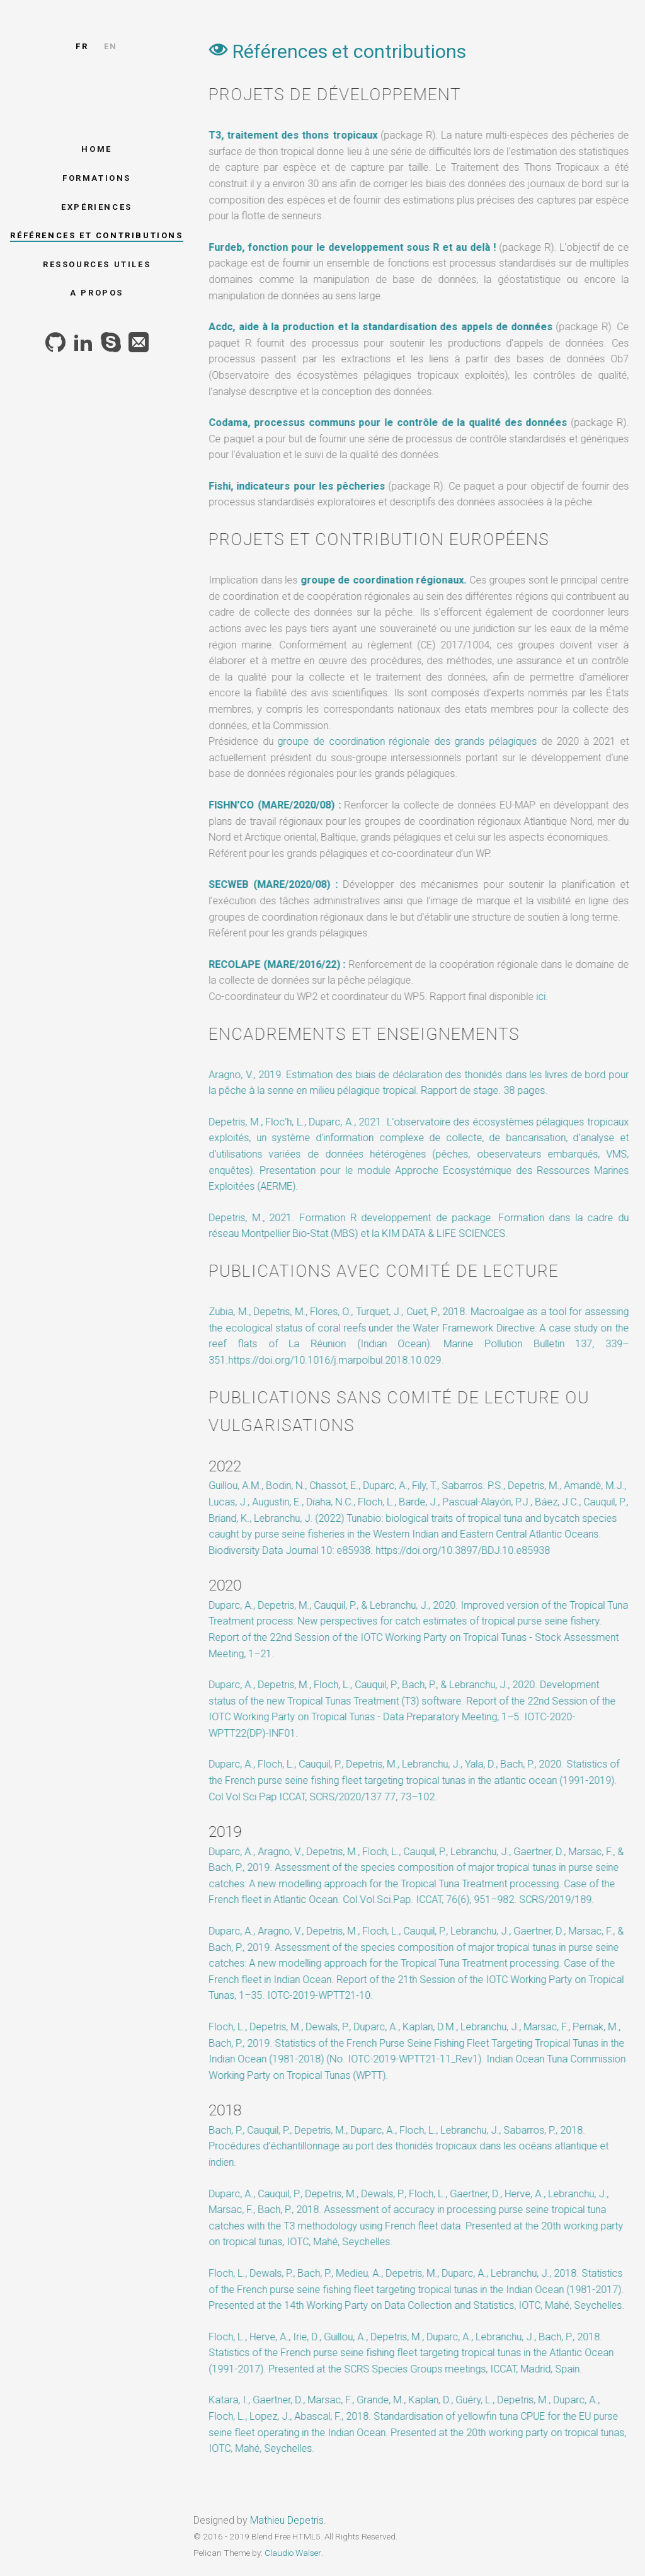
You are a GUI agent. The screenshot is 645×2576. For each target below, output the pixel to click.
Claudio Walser (293, 2553)
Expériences (96, 207)
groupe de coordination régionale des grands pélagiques (405, 741)
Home (96, 149)
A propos (96, 292)
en (111, 46)
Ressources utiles (97, 264)
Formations (96, 178)
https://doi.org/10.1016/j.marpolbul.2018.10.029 (333, 1360)
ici (539, 997)
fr (82, 46)
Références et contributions (96, 235)
